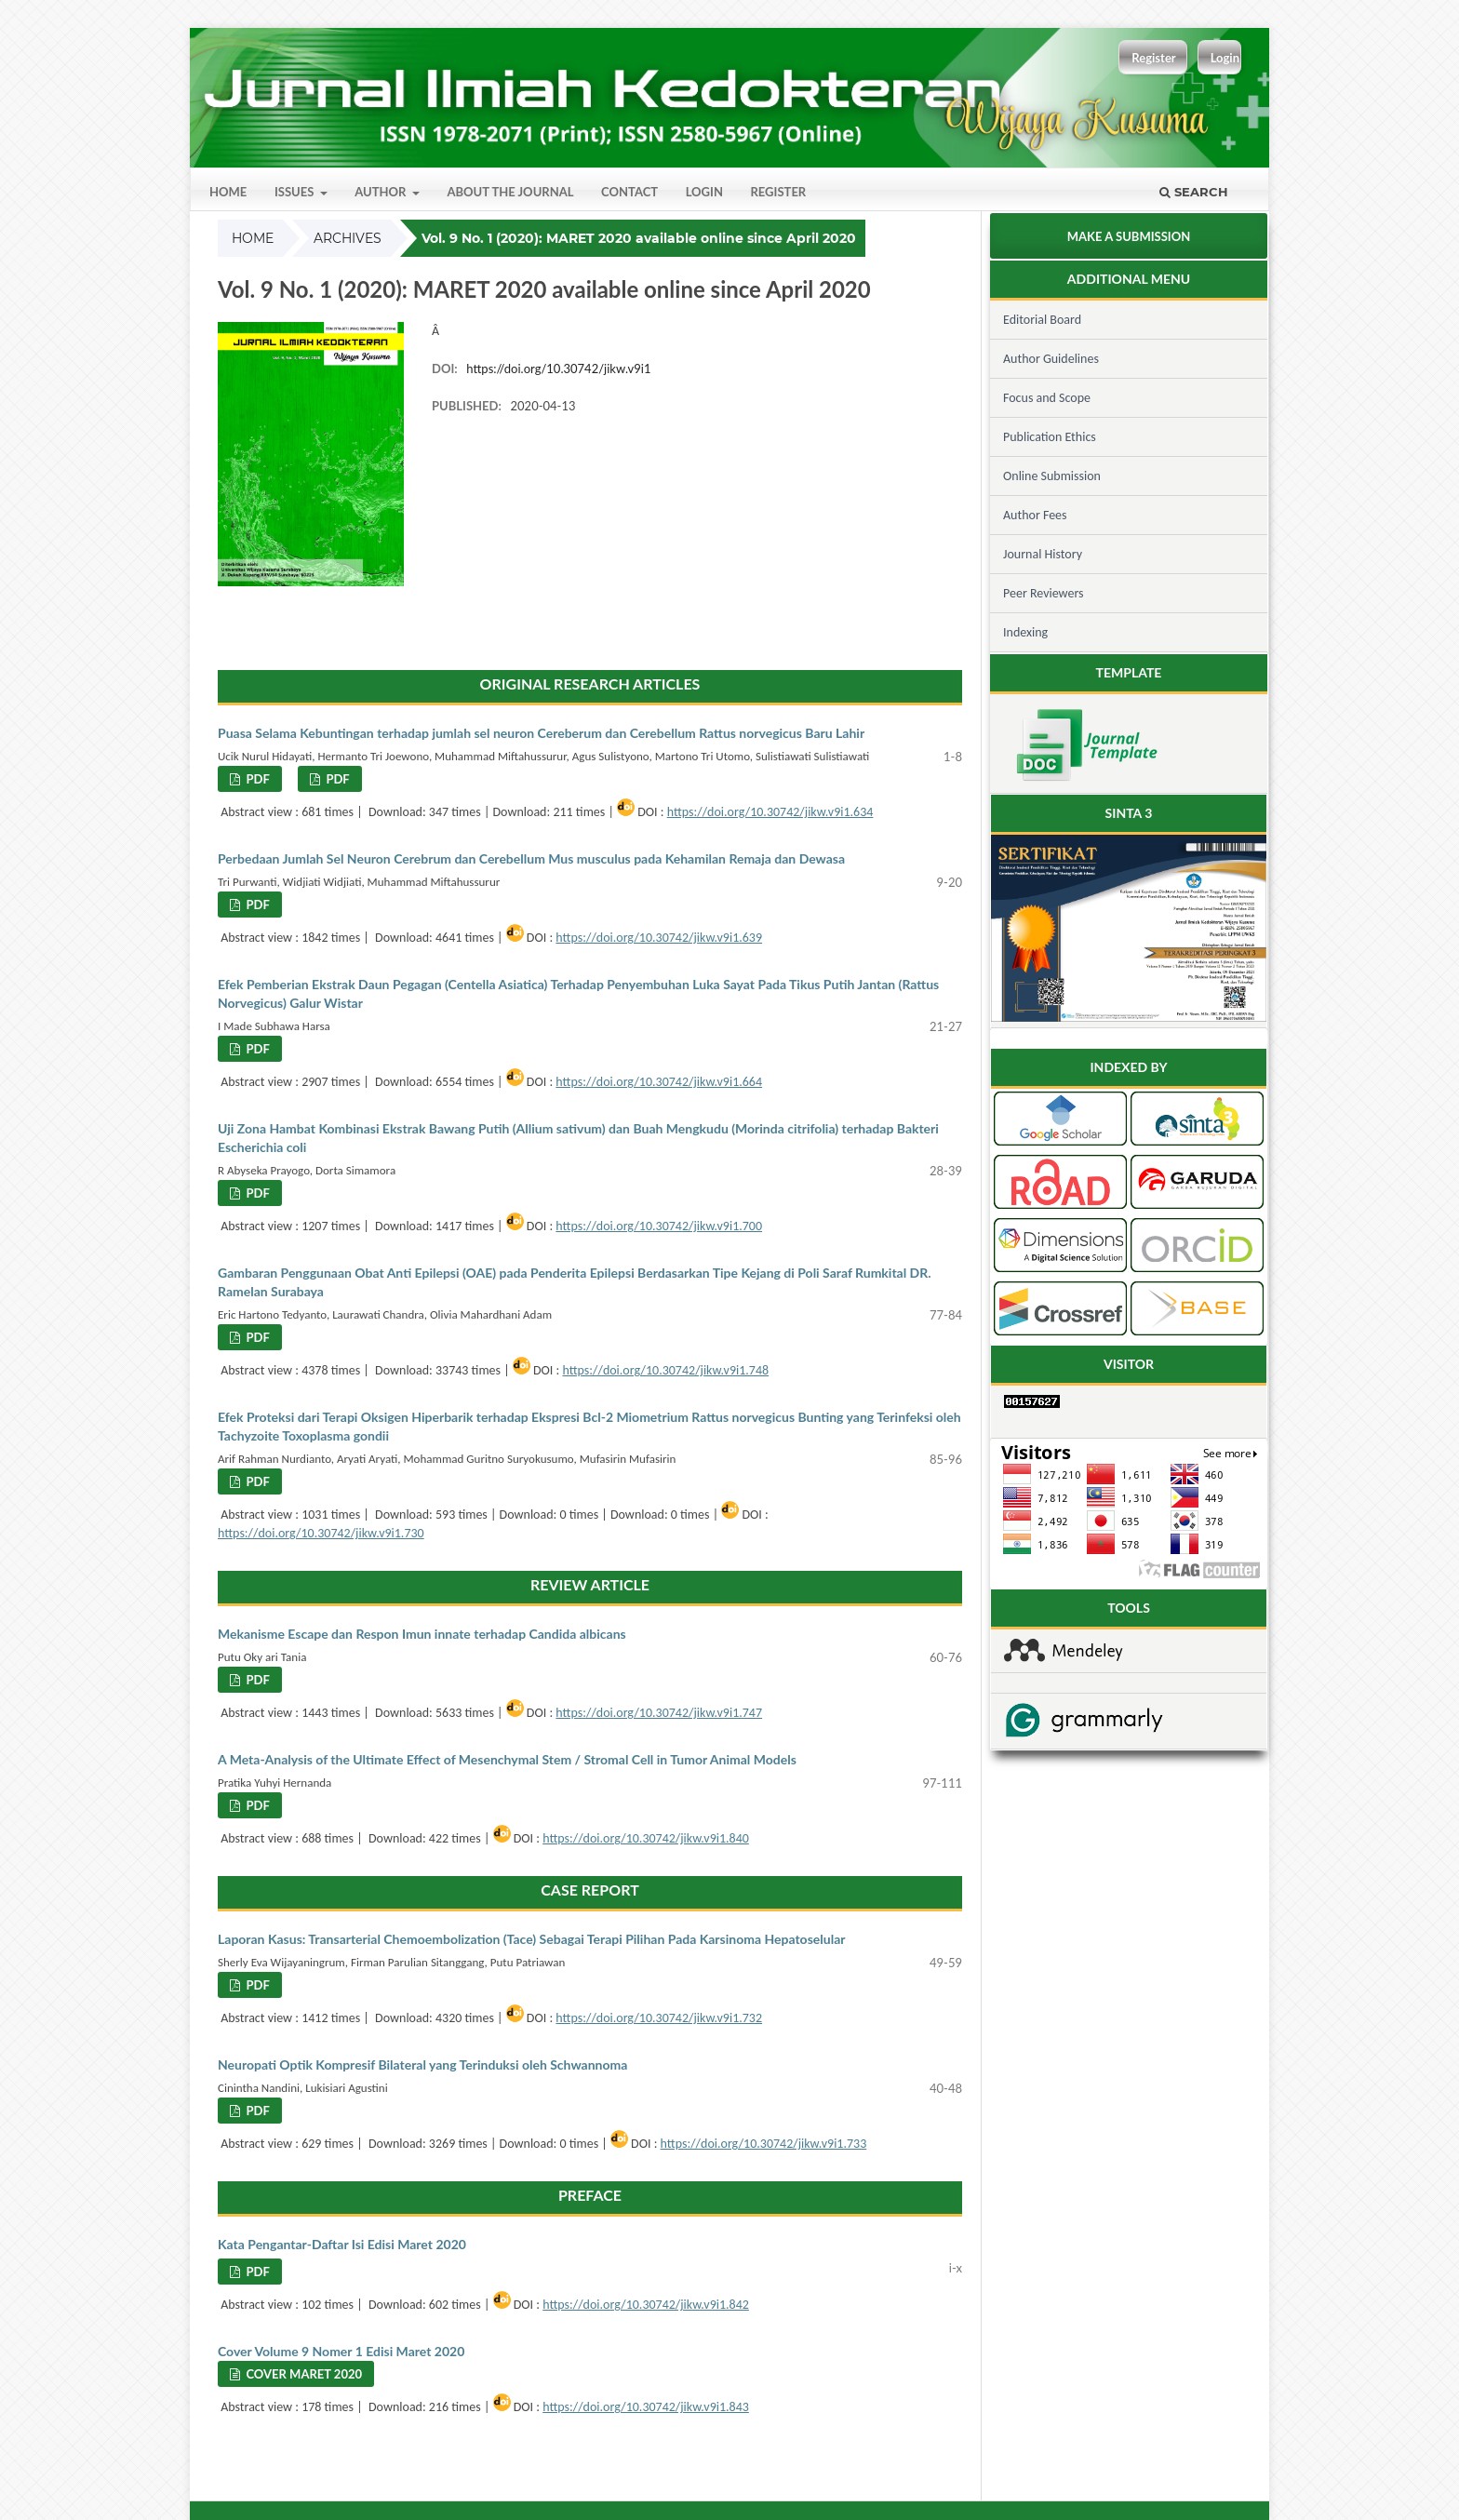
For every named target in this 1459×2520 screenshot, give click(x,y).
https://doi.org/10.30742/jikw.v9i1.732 (658, 2018)
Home (228, 191)
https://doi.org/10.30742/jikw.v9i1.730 (321, 1533)
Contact (629, 191)
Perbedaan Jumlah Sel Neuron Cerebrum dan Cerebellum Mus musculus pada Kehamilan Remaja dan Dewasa (531, 858)
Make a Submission (1128, 236)
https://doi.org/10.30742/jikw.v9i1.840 (645, 1838)
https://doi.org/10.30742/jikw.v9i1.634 (770, 812)
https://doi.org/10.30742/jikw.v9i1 (558, 368)
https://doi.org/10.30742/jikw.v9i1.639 (658, 937)
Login (704, 191)
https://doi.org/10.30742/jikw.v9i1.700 (658, 1226)
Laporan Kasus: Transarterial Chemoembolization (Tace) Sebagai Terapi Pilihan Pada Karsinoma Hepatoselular (531, 1939)
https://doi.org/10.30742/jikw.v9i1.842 (645, 2304)
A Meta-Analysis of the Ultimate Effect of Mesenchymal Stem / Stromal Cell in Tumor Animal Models (507, 1759)
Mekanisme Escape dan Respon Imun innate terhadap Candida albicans (422, 1634)
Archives (347, 238)
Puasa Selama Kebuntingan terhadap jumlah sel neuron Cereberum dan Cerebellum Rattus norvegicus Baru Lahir (541, 733)
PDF (256, 778)
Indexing (1025, 632)
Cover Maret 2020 (302, 2373)
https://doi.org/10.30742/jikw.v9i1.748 (665, 1370)
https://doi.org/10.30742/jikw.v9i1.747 (658, 1713)
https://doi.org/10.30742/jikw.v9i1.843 (645, 2407)
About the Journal (510, 191)
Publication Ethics (1049, 437)
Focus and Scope (1047, 398)
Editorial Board (1042, 320)
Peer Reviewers (1043, 593)
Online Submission (1052, 476)
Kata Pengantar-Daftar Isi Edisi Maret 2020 (342, 2244)
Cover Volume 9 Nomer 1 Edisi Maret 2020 (341, 2351)
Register (778, 191)
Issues (295, 191)
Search (1193, 191)
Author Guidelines (1051, 359)
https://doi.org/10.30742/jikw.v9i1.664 (658, 1082)
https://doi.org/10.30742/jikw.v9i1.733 (764, 2143)
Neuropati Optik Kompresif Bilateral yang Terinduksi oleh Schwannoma (422, 2064)
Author (381, 191)
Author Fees (1035, 515)
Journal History (1042, 554)
